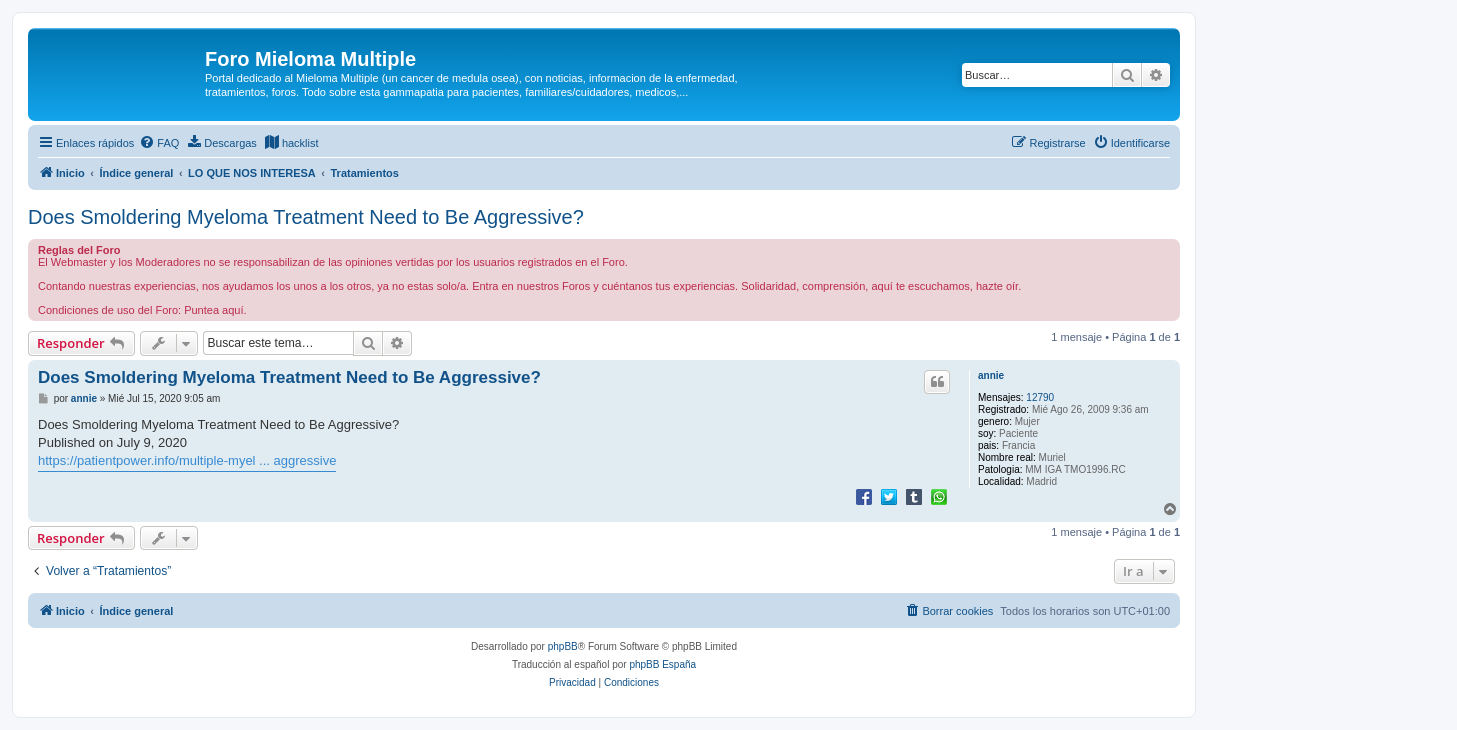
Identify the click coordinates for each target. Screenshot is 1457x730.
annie (991, 375)
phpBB (563, 646)
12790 (1040, 397)
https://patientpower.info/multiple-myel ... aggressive (187, 460)
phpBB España (662, 664)
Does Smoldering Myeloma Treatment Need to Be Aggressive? (306, 217)
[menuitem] (159, 143)
